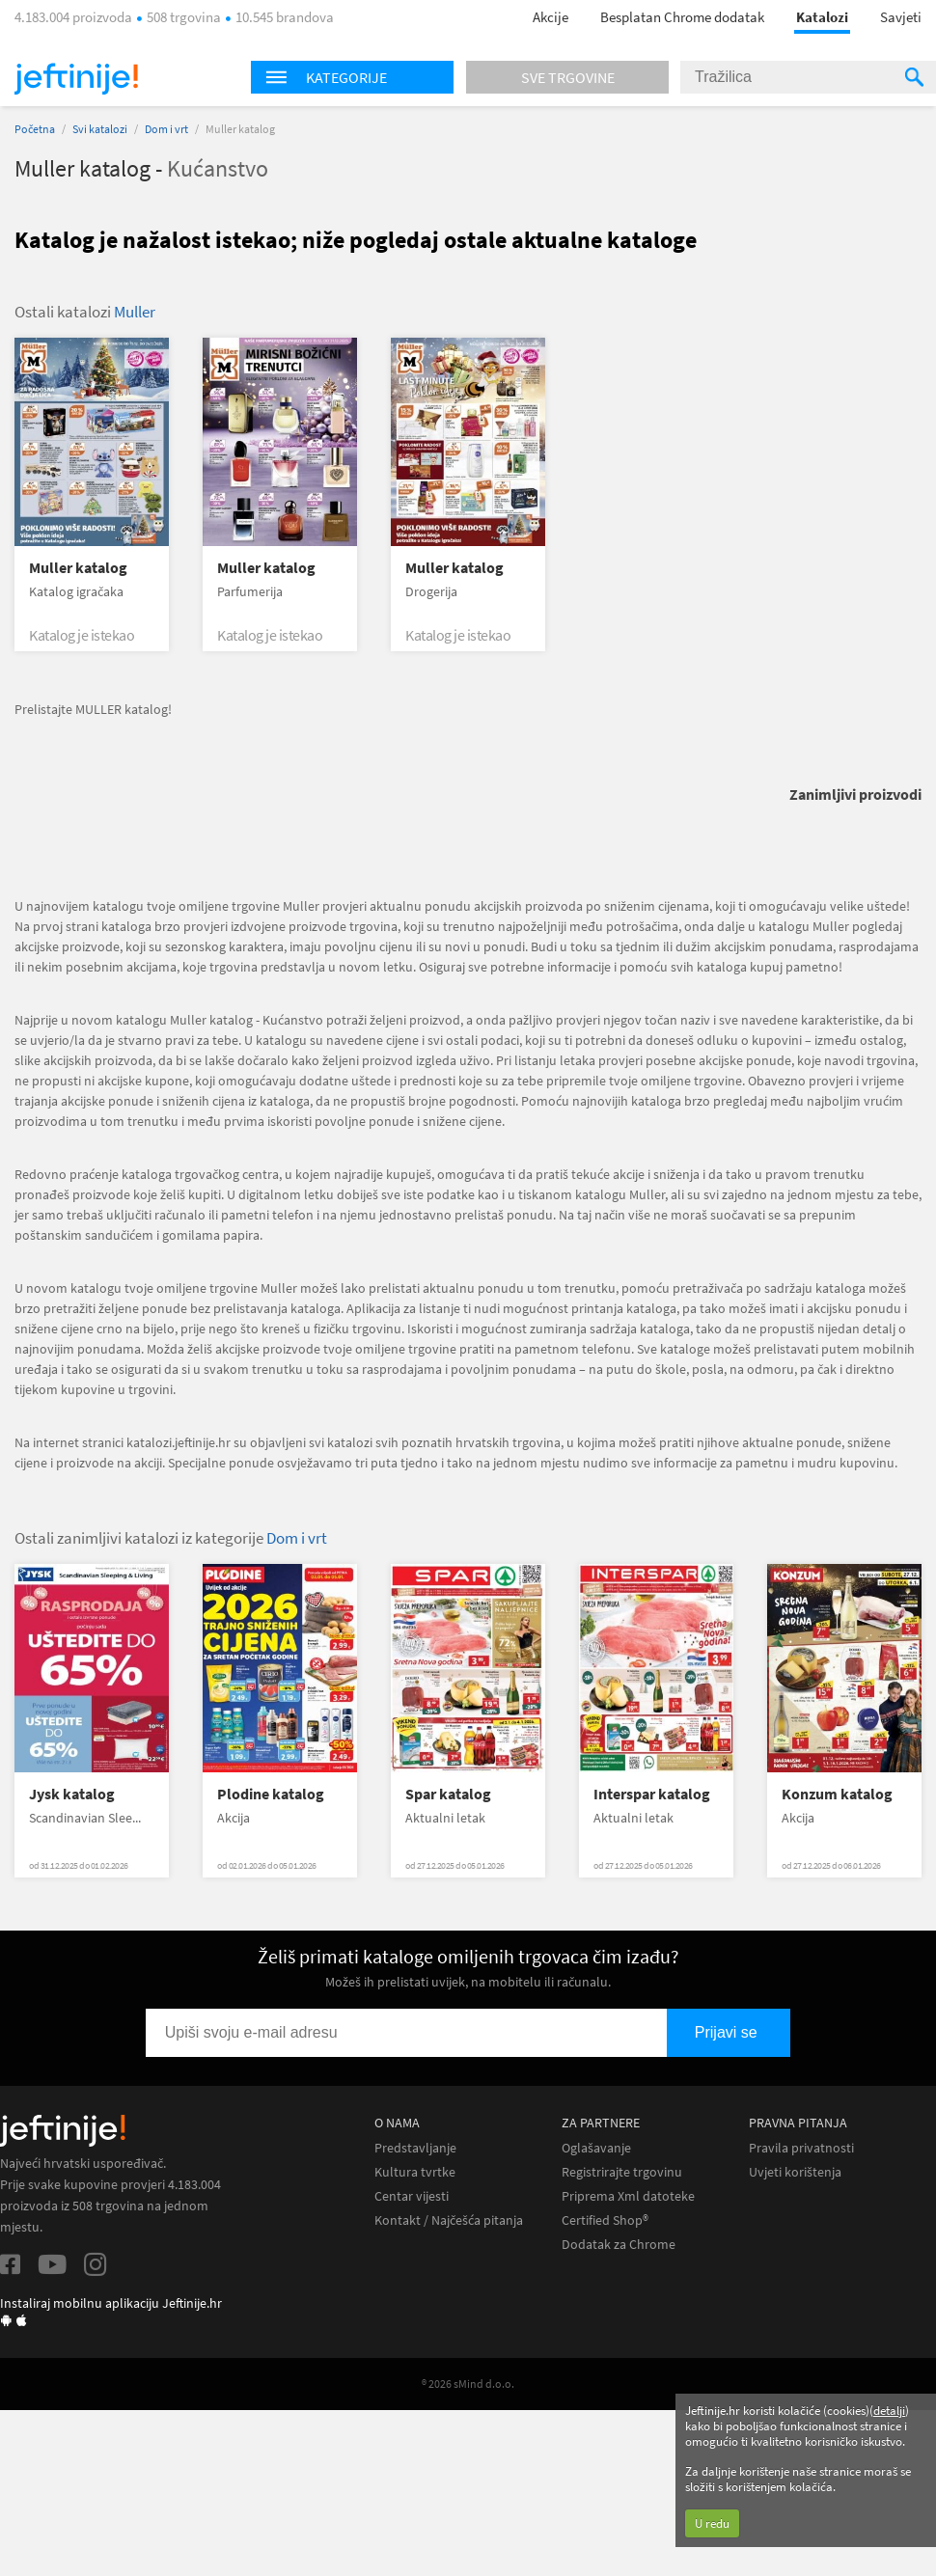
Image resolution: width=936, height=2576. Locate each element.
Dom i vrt (166, 129)
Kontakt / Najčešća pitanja (448, 2220)
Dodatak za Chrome (618, 2244)
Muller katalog (78, 568)
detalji (889, 2410)
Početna (34, 129)
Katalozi (822, 17)
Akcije (550, 17)
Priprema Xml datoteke (628, 2196)
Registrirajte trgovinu (622, 2172)
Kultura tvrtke (414, 2172)
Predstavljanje (415, 2148)
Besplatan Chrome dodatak (682, 17)
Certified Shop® (605, 2220)
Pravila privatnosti (801, 2148)
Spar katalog (448, 1794)
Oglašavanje (596, 2148)
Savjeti (901, 17)
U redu (712, 2523)
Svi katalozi (99, 129)
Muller (134, 311)
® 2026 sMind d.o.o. (468, 2383)
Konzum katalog (837, 1794)
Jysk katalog (72, 1794)
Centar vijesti (411, 2196)
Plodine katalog (270, 1794)
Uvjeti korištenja (795, 2172)
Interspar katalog (651, 1794)
